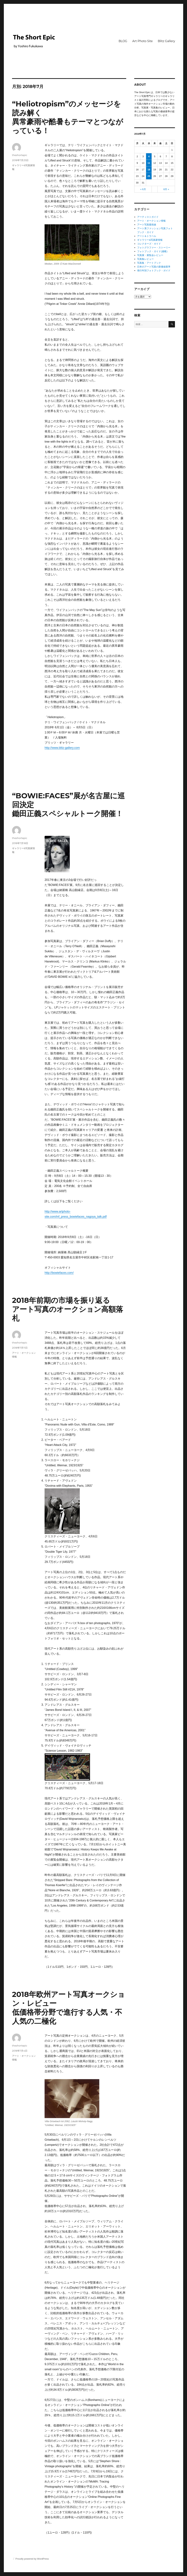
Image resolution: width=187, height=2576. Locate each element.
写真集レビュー (145, 259)
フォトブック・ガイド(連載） (153, 251)
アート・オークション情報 (151, 220)
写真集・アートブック (149, 262)
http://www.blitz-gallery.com (62, 747)
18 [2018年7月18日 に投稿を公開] (149, 169)
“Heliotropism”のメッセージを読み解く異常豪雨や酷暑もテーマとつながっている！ (67, 117)
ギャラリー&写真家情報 (150, 240)
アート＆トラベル (146, 236)
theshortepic (19, 155)
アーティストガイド (148, 217)
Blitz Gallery (166, 41)
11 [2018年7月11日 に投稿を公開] (149, 163)
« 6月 (143, 189)
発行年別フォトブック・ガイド (153, 270)
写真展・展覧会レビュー (150, 255)
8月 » (166, 189)
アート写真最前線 (146, 224)
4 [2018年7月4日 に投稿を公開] (148, 156)
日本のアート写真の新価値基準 (153, 266)
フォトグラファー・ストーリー (153, 247)
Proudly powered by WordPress (32, 2558)
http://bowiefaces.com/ (59, 1272)
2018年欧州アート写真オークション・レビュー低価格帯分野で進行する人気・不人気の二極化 (68, 2008)
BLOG (123, 41)
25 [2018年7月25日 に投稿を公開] (149, 176)
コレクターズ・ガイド (149, 243)
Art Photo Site (142, 41)
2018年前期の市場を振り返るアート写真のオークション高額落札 (67, 1309)
